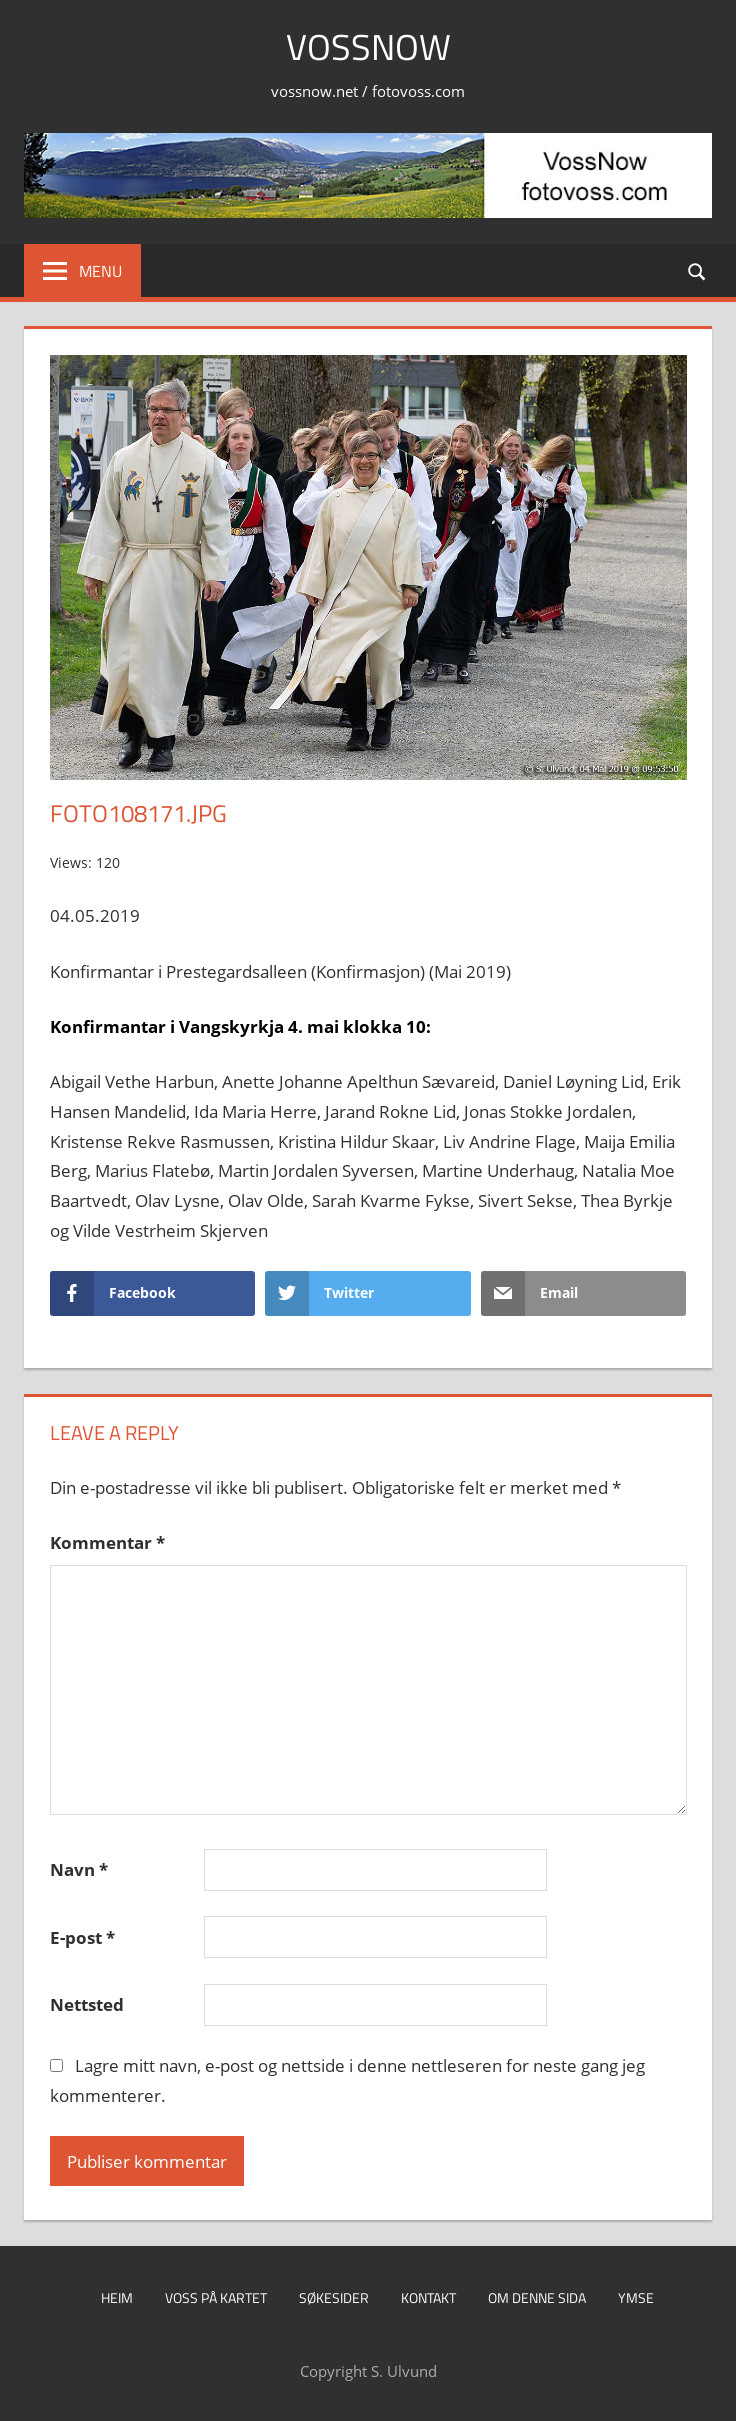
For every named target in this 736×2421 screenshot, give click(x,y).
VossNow (368, 46)
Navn (79, 1869)
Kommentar (107, 1542)
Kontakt (428, 2297)
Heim (117, 2297)
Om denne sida (537, 2297)
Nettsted (87, 2004)
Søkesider (334, 2297)
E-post (82, 1937)
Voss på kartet (216, 2297)
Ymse (636, 2297)
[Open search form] (698, 270)
